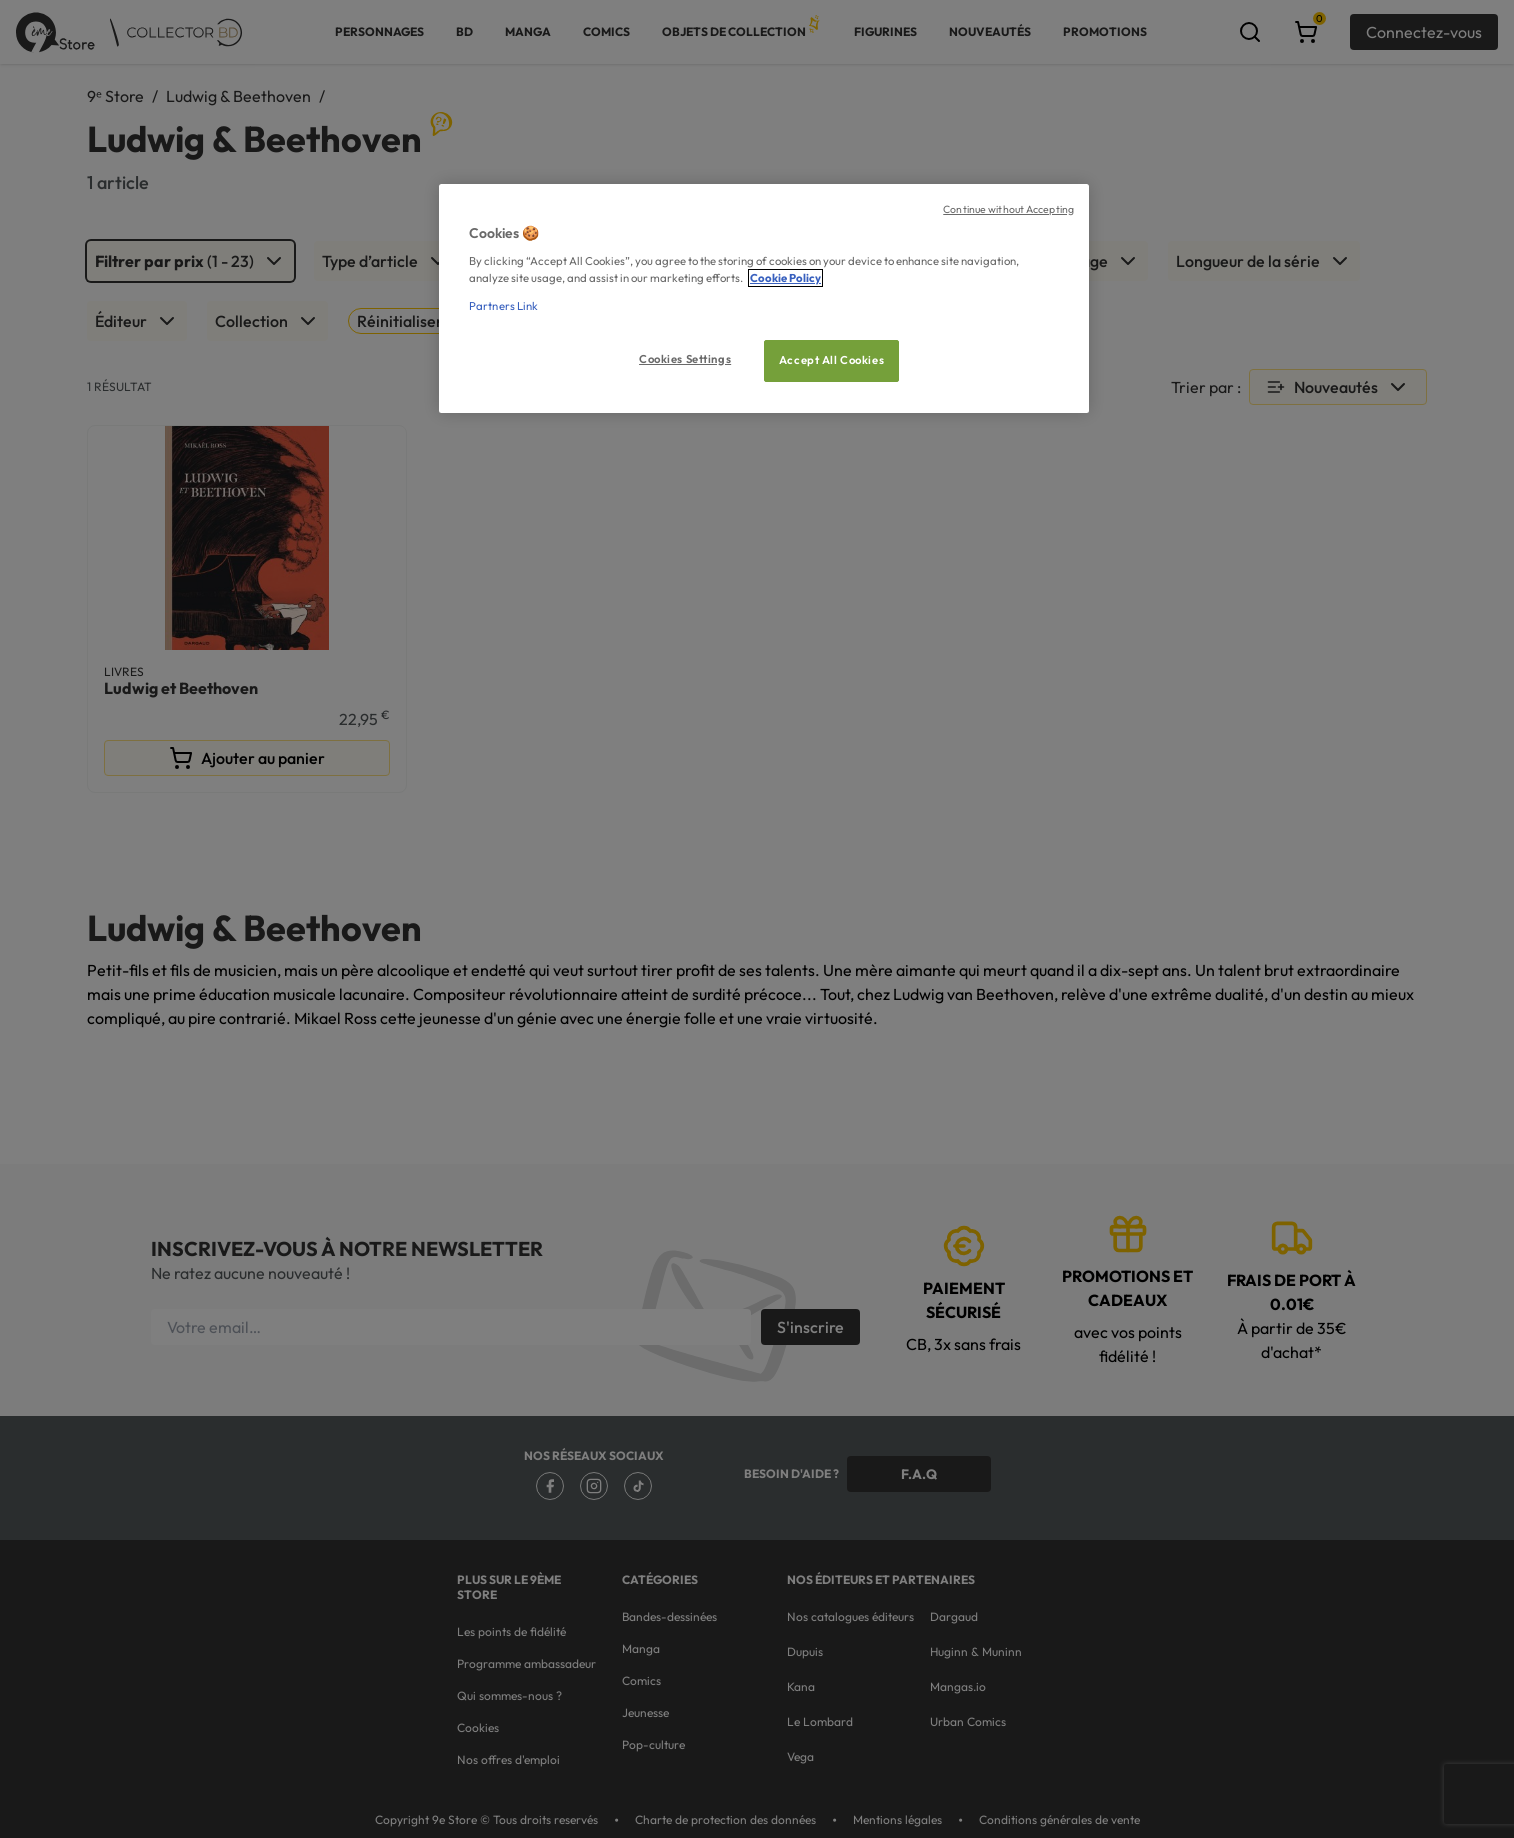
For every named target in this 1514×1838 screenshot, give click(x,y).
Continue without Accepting (1008, 209)
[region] (764, 298)
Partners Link (503, 306)
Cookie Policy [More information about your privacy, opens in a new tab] (785, 278)
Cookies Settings (685, 359)
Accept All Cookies (831, 360)
